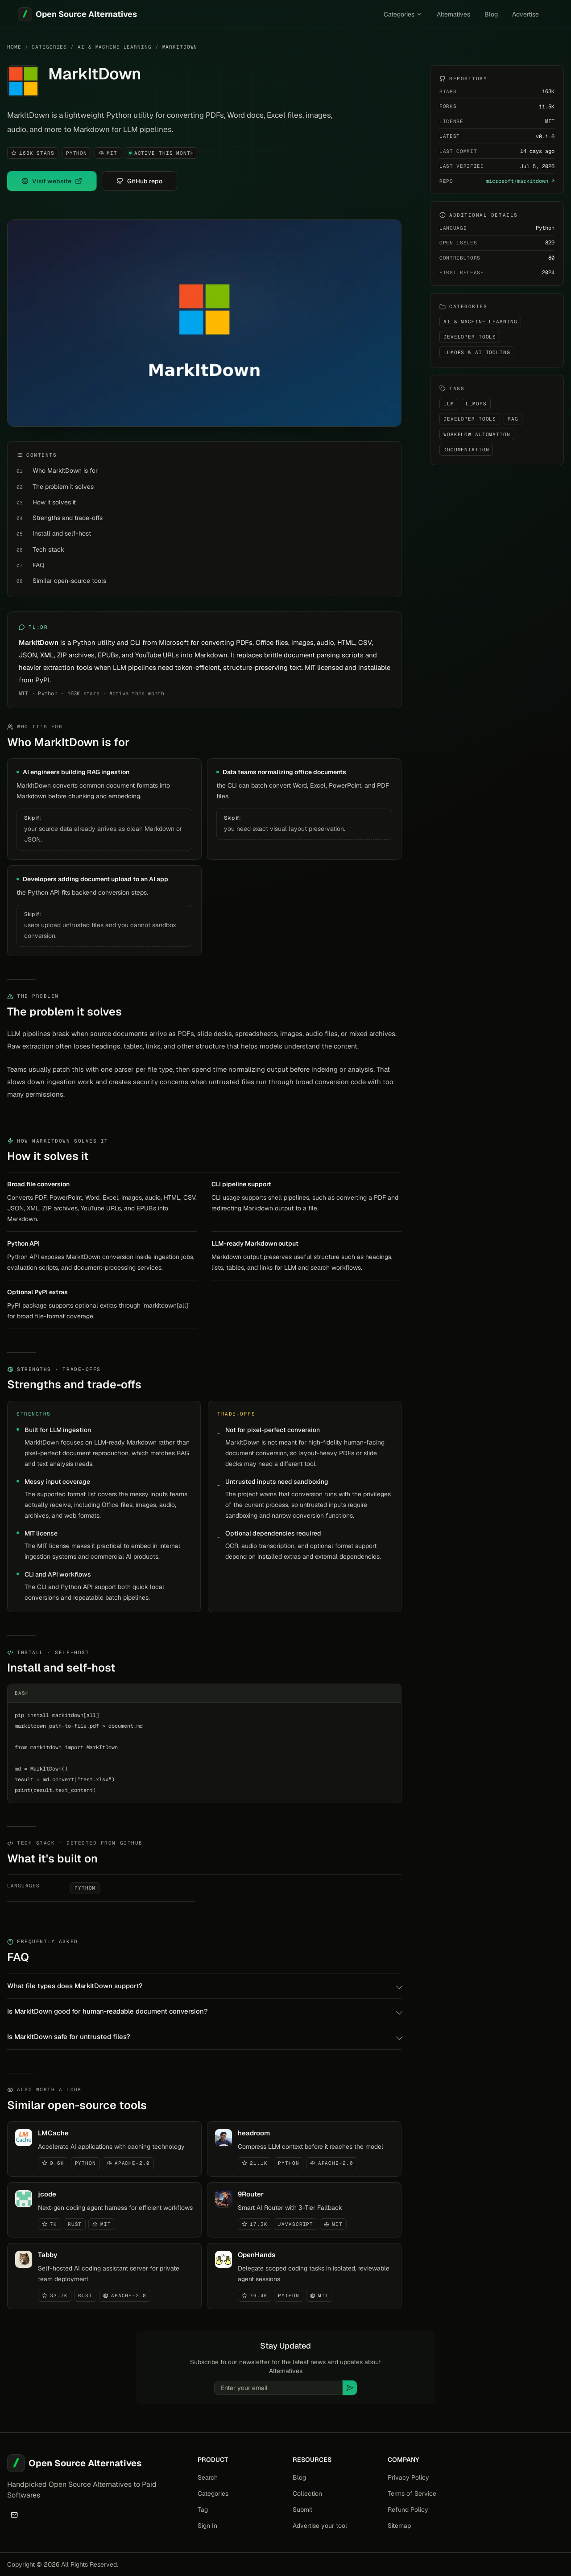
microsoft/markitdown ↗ (520, 181)
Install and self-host (62, 533)
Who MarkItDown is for (65, 470)
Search (208, 2477)
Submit (302, 2510)
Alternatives (453, 14)
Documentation (466, 449)
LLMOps (476, 403)
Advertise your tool (320, 2526)
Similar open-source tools (69, 581)
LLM (448, 403)
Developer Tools (469, 337)
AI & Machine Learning (114, 47)
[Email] (14, 2515)
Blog (491, 14)
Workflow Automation (476, 434)
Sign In (207, 2526)
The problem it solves (63, 487)
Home (14, 47)
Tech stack (48, 549)
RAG (513, 419)
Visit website (51, 181)
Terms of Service (412, 2493)
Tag (203, 2510)
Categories (403, 14)
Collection (307, 2493)
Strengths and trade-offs (68, 518)
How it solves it (54, 502)
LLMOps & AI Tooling (476, 352)
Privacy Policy (408, 2477)
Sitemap (399, 2526)
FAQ (38, 565)
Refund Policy (408, 2510)
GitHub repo (139, 181)
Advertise (525, 14)
